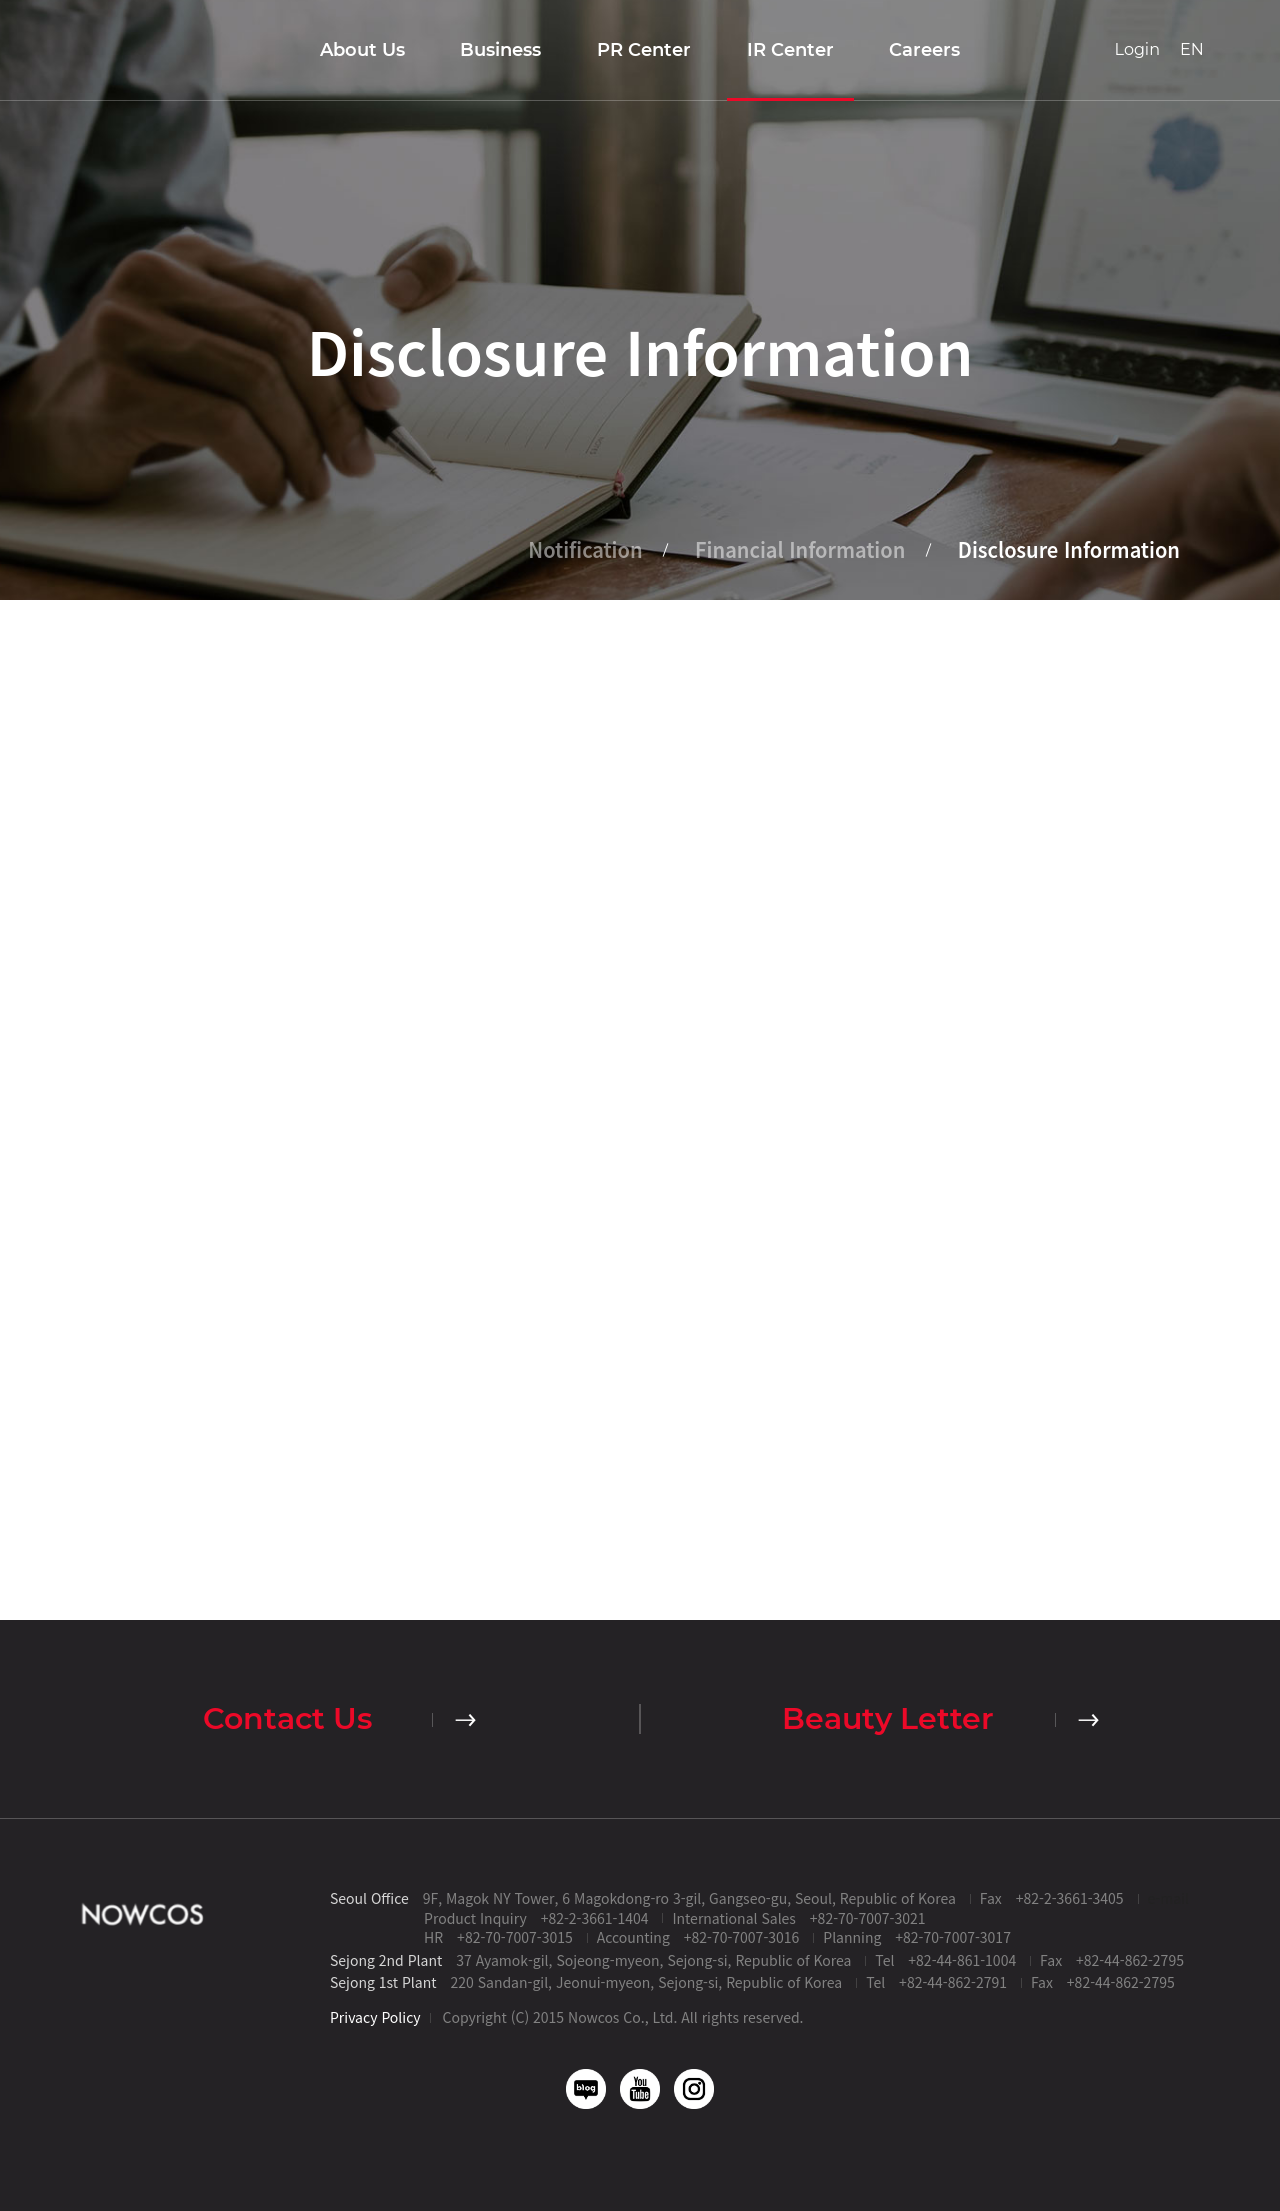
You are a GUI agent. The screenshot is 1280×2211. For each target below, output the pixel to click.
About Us (362, 50)
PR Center (644, 50)
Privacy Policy (375, 2017)
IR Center (790, 50)
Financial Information (800, 550)
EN (1192, 49)
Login (1137, 49)
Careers (924, 50)
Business (500, 50)
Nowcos (94, 50)
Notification (585, 550)
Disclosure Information (1069, 550)
